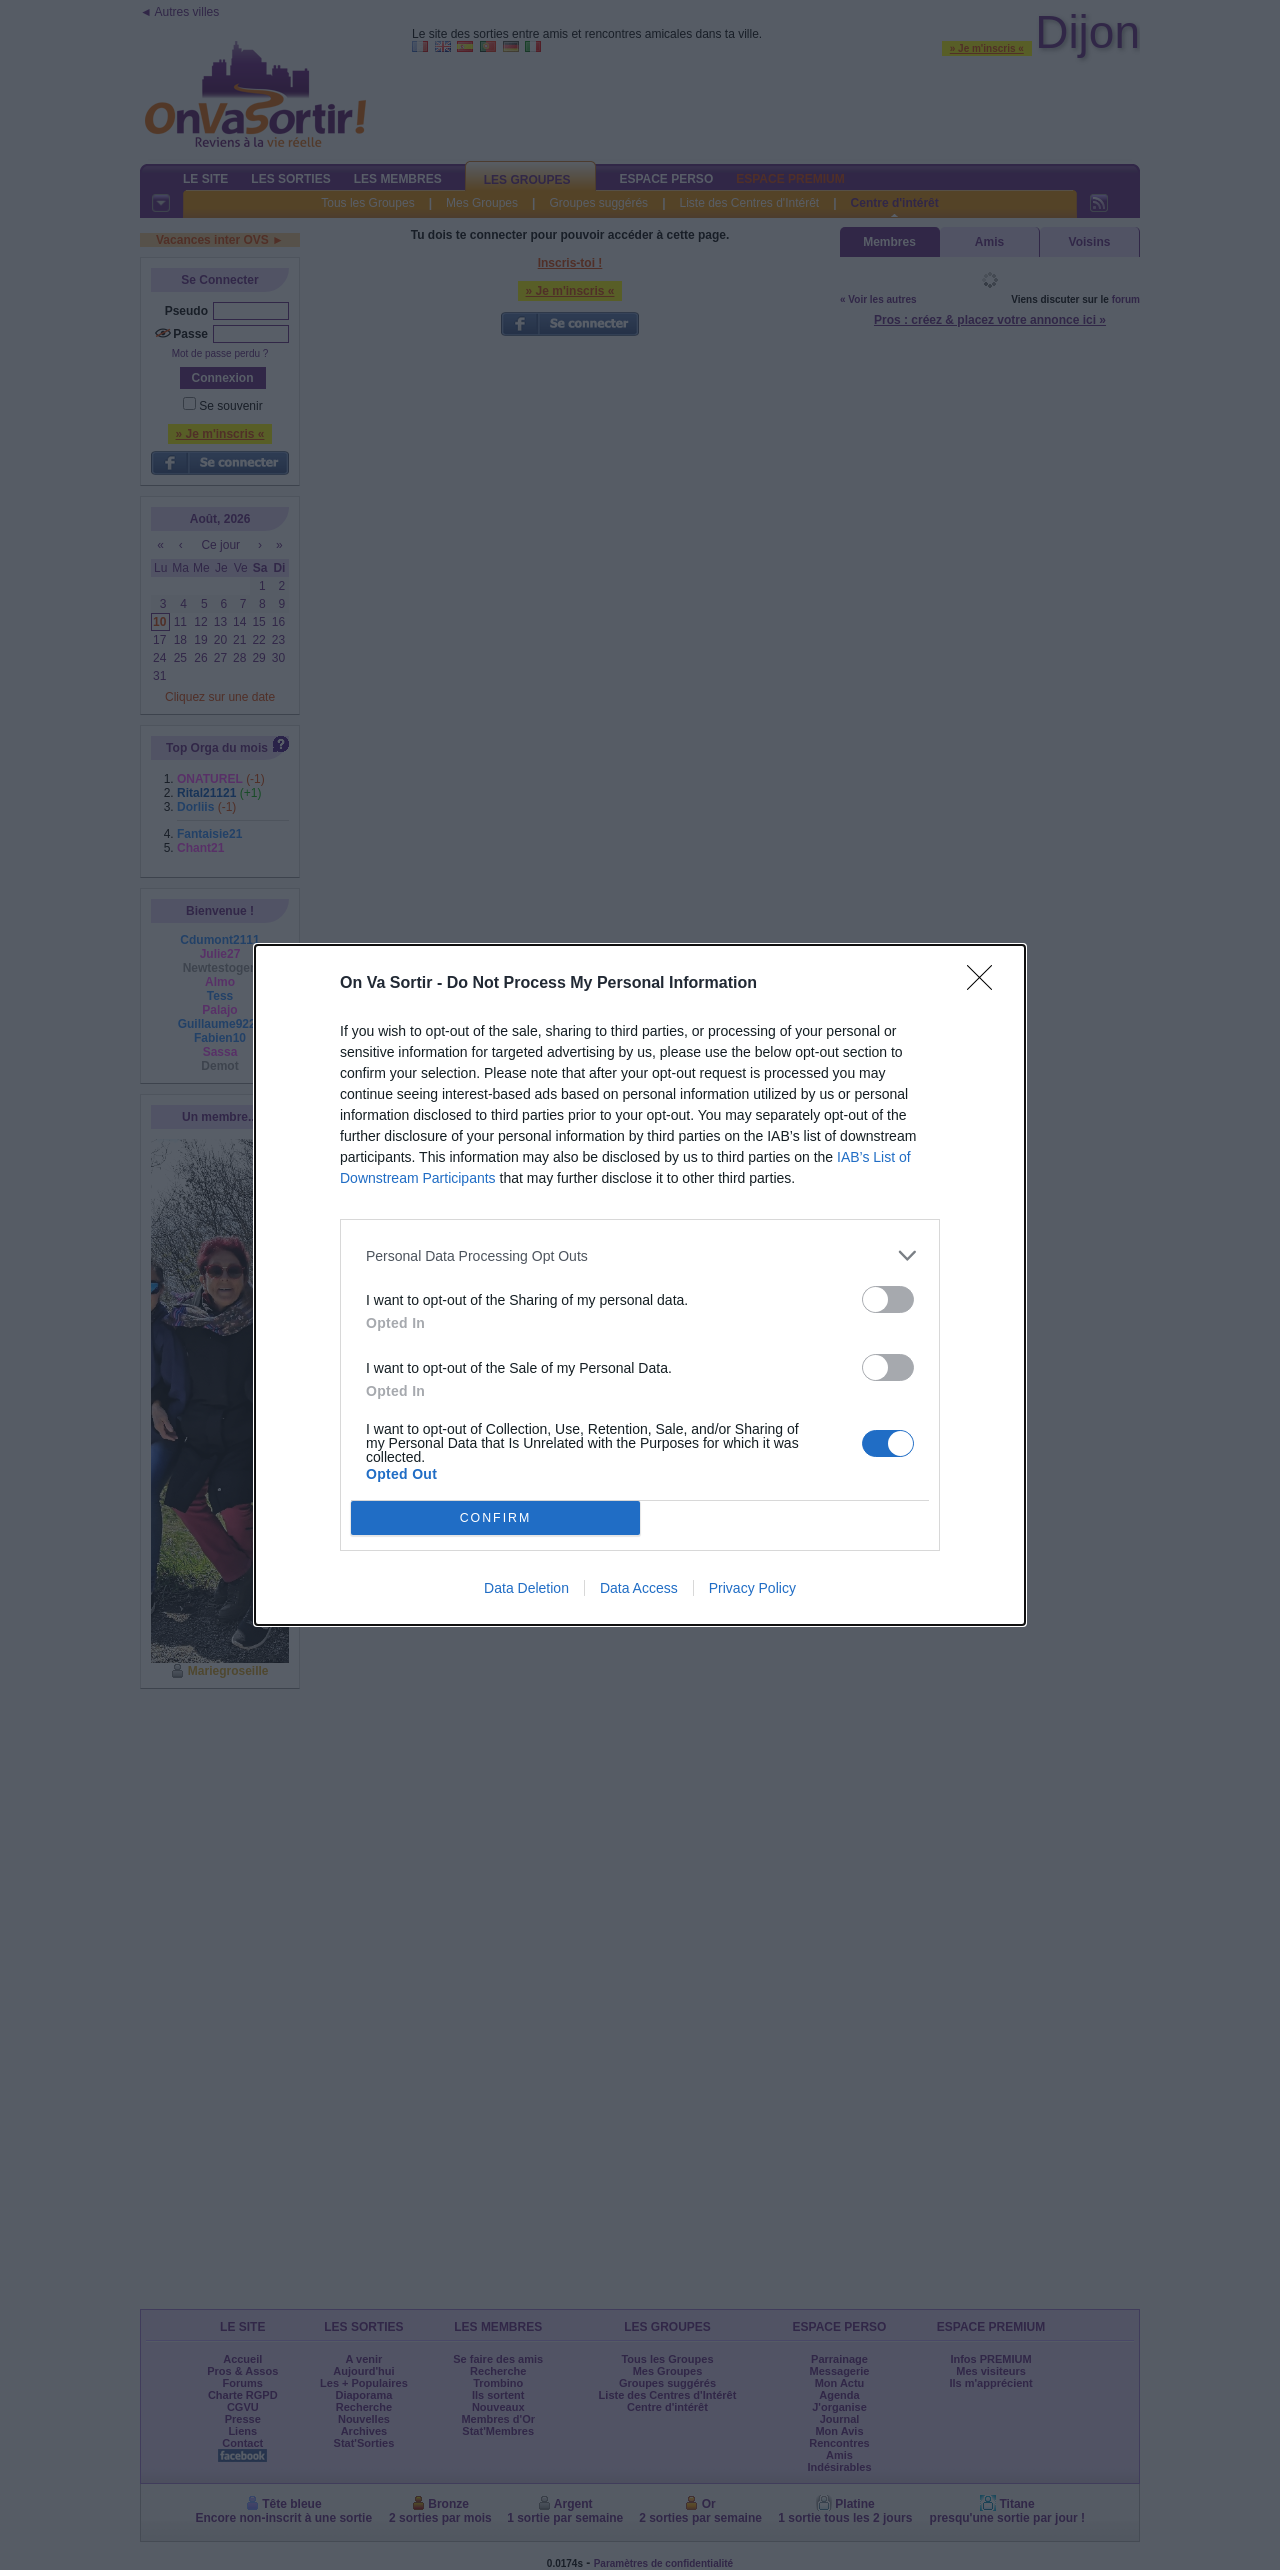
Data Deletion (526, 1588)
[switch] (888, 1299)
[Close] (986, 984)
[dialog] (640, 1285)
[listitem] (640, 1255)
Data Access (639, 1588)
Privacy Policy (752, 1588)
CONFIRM (495, 1518)
